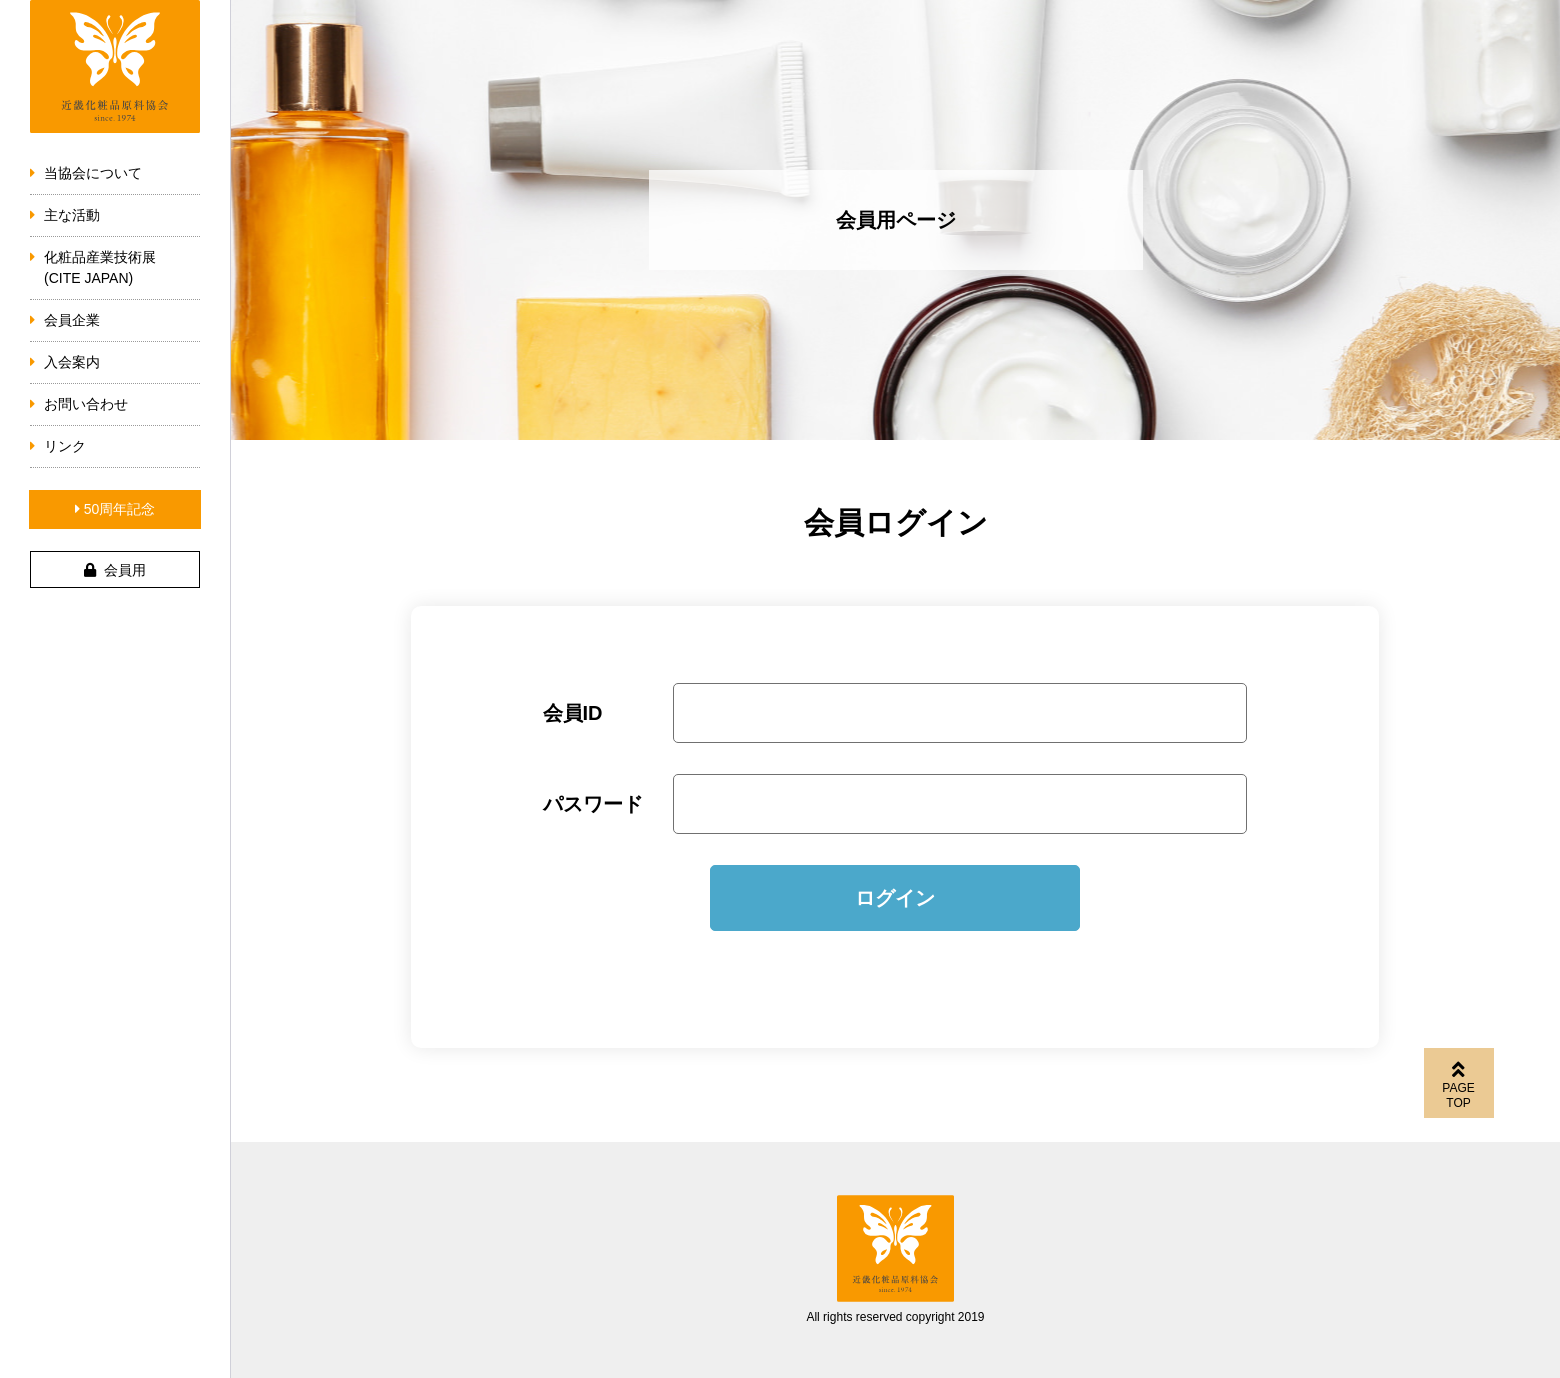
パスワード (593, 804)
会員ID (573, 713)
